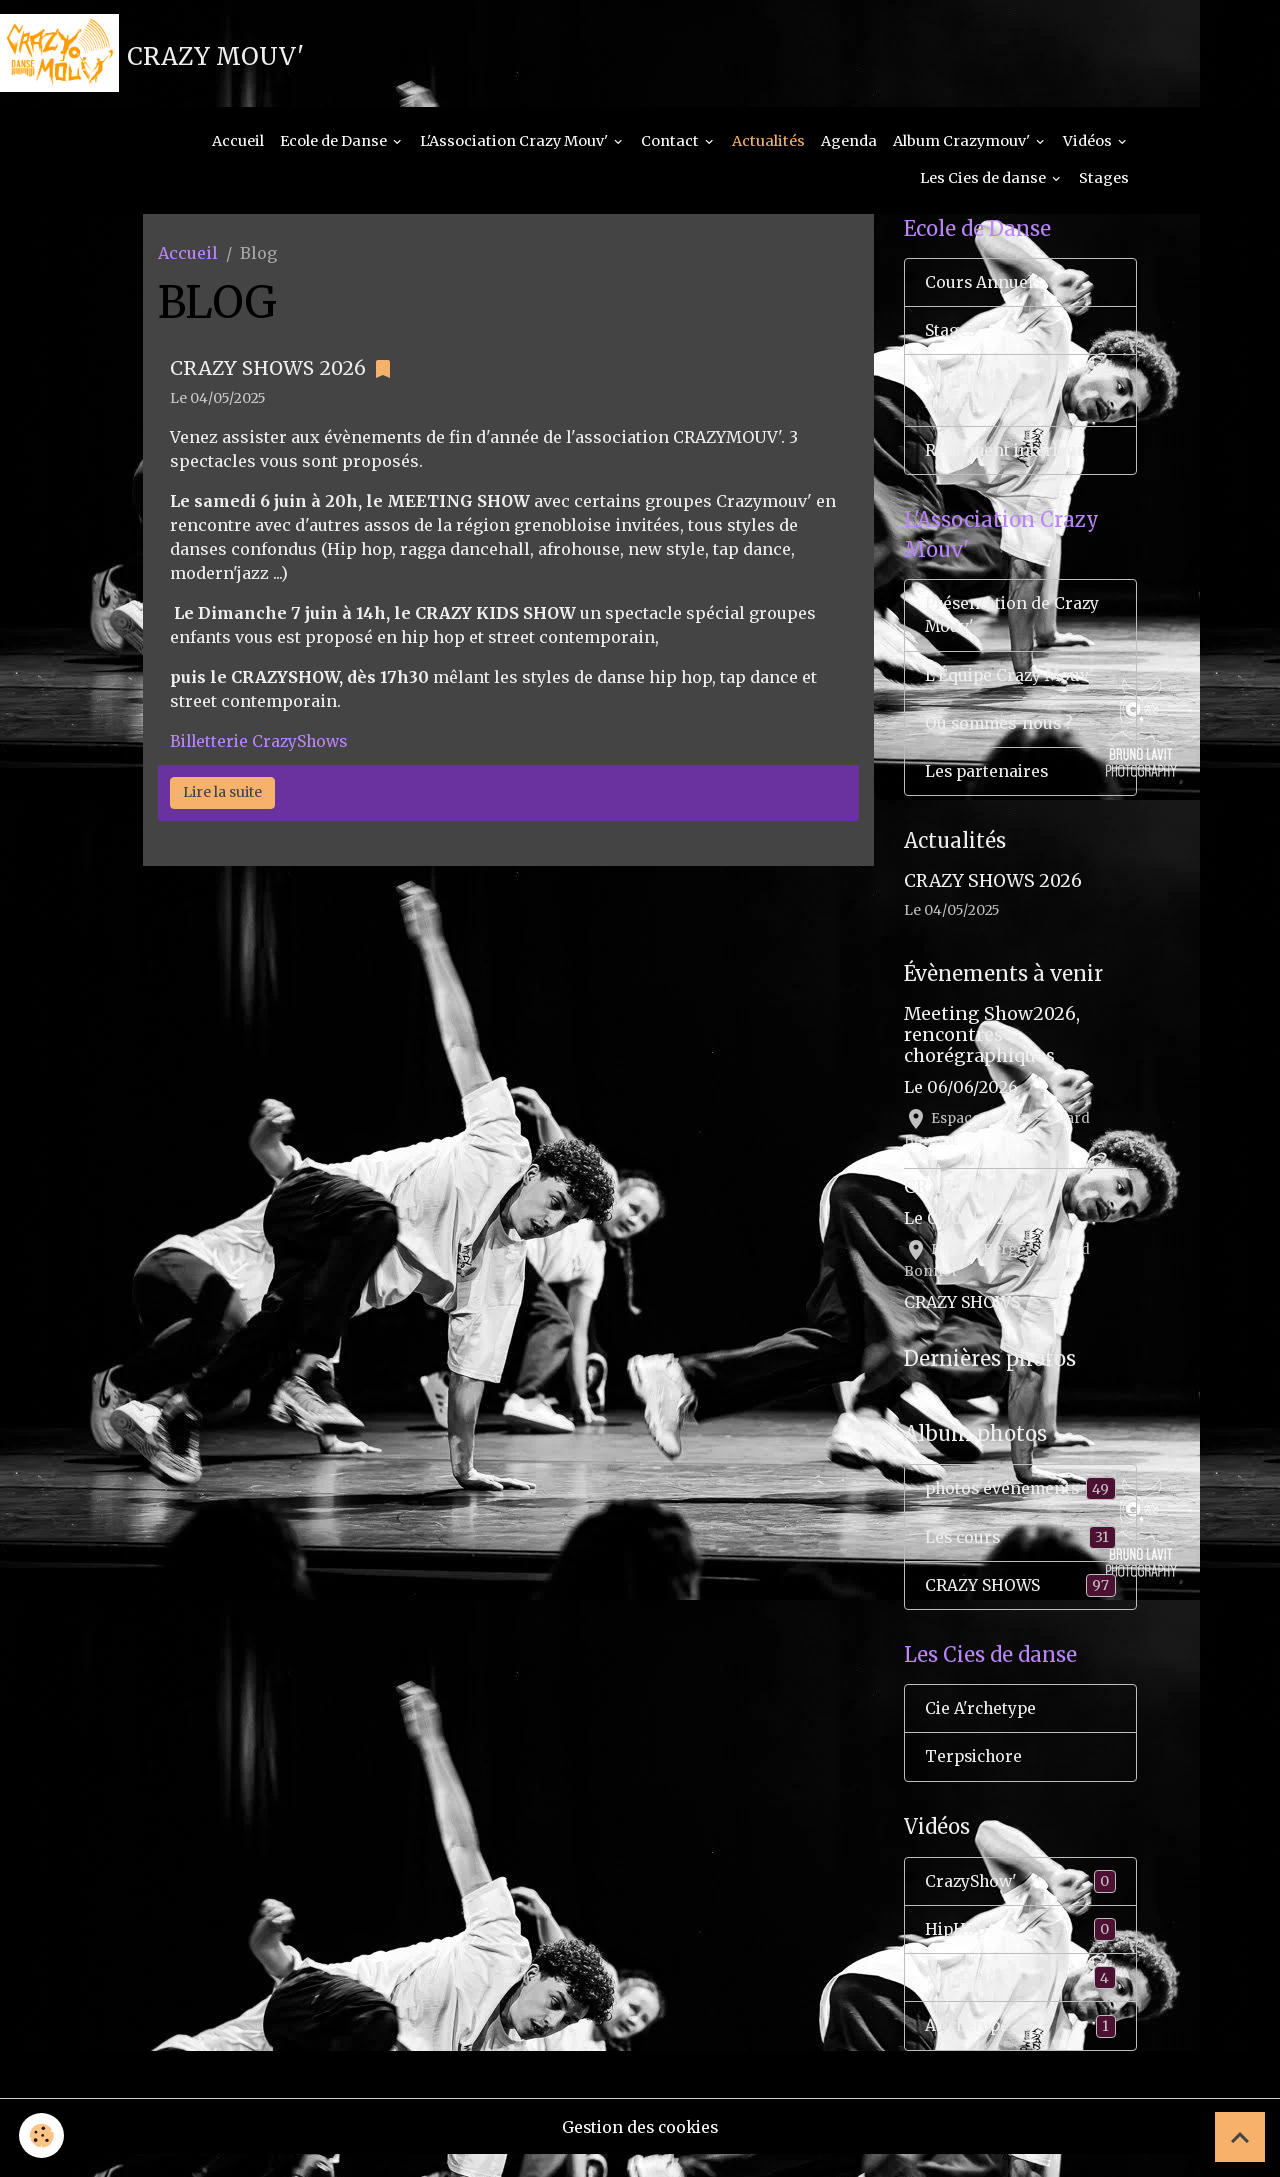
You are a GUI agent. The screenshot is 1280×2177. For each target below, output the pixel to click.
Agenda (849, 146)
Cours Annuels (984, 289)
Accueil (238, 146)
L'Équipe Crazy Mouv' (1011, 688)
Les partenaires (988, 786)
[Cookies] (42, 2135)
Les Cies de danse (984, 184)
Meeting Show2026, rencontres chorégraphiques (992, 1050)
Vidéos (1089, 146)
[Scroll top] (1240, 2137)
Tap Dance (1021, 1998)
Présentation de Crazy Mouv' (1013, 627)
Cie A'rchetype (982, 1727)
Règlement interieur (1007, 460)
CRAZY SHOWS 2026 (268, 373)
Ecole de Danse (335, 146)
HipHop (1021, 1949)
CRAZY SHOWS (969, 1201)
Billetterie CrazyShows (262, 746)
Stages (1104, 184)
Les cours (1021, 1552)
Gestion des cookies (640, 2149)
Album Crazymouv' (963, 146)
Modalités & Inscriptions (976, 399)
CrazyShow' (1021, 1900)
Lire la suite (222, 797)
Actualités (768, 146)
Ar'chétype (1021, 2047)
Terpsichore (976, 1776)
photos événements (1021, 1503)
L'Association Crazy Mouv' (515, 146)
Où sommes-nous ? (1001, 737)
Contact (671, 146)
